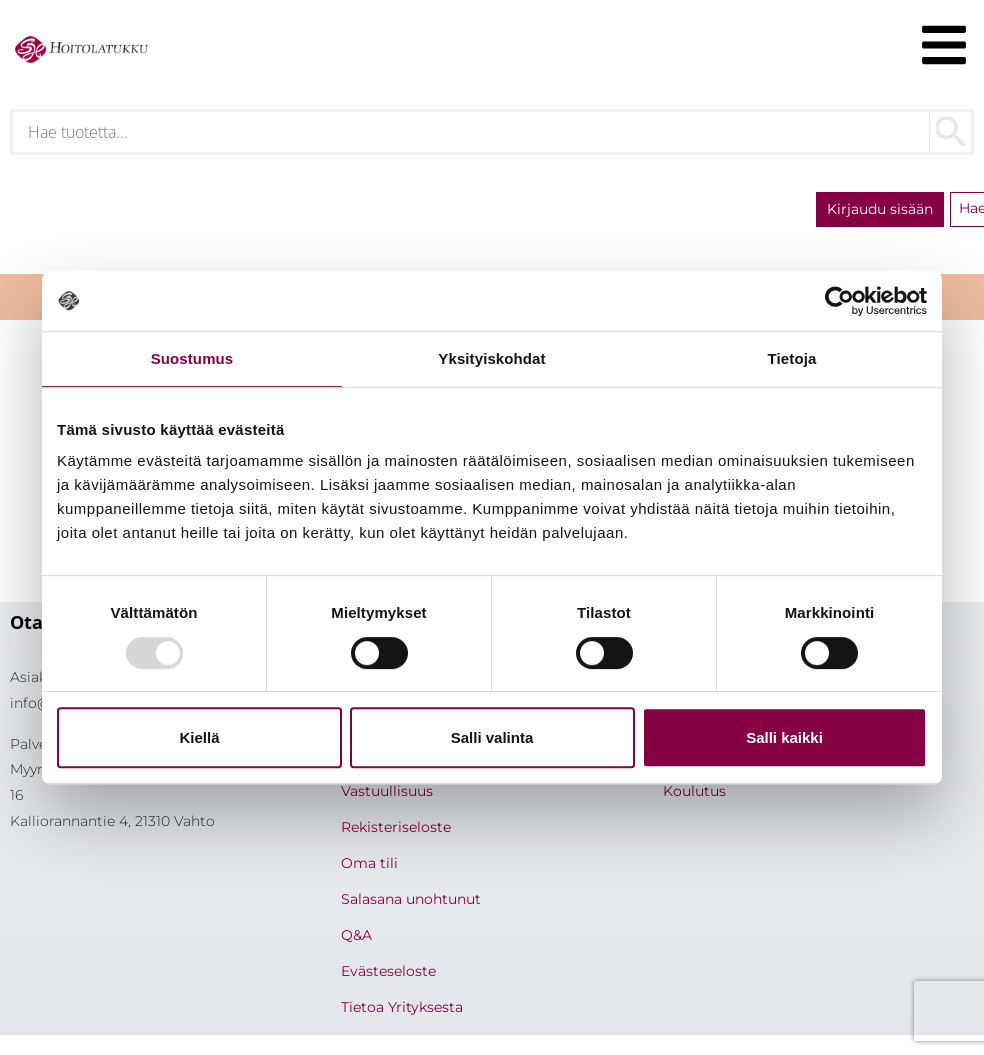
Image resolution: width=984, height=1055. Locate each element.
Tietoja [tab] (792, 358)
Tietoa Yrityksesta (402, 1007)
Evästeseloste (388, 971)
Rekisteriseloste (396, 827)
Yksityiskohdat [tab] (491, 358)
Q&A (356, 935)
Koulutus (694, 791)
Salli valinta (492, 737)
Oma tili (369, 863)
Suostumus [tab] (192, 358)
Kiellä (199, 737)
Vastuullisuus (387, 791)
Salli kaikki (784, 737)
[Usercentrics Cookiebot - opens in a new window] (839, 301)
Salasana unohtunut (411, 899)
